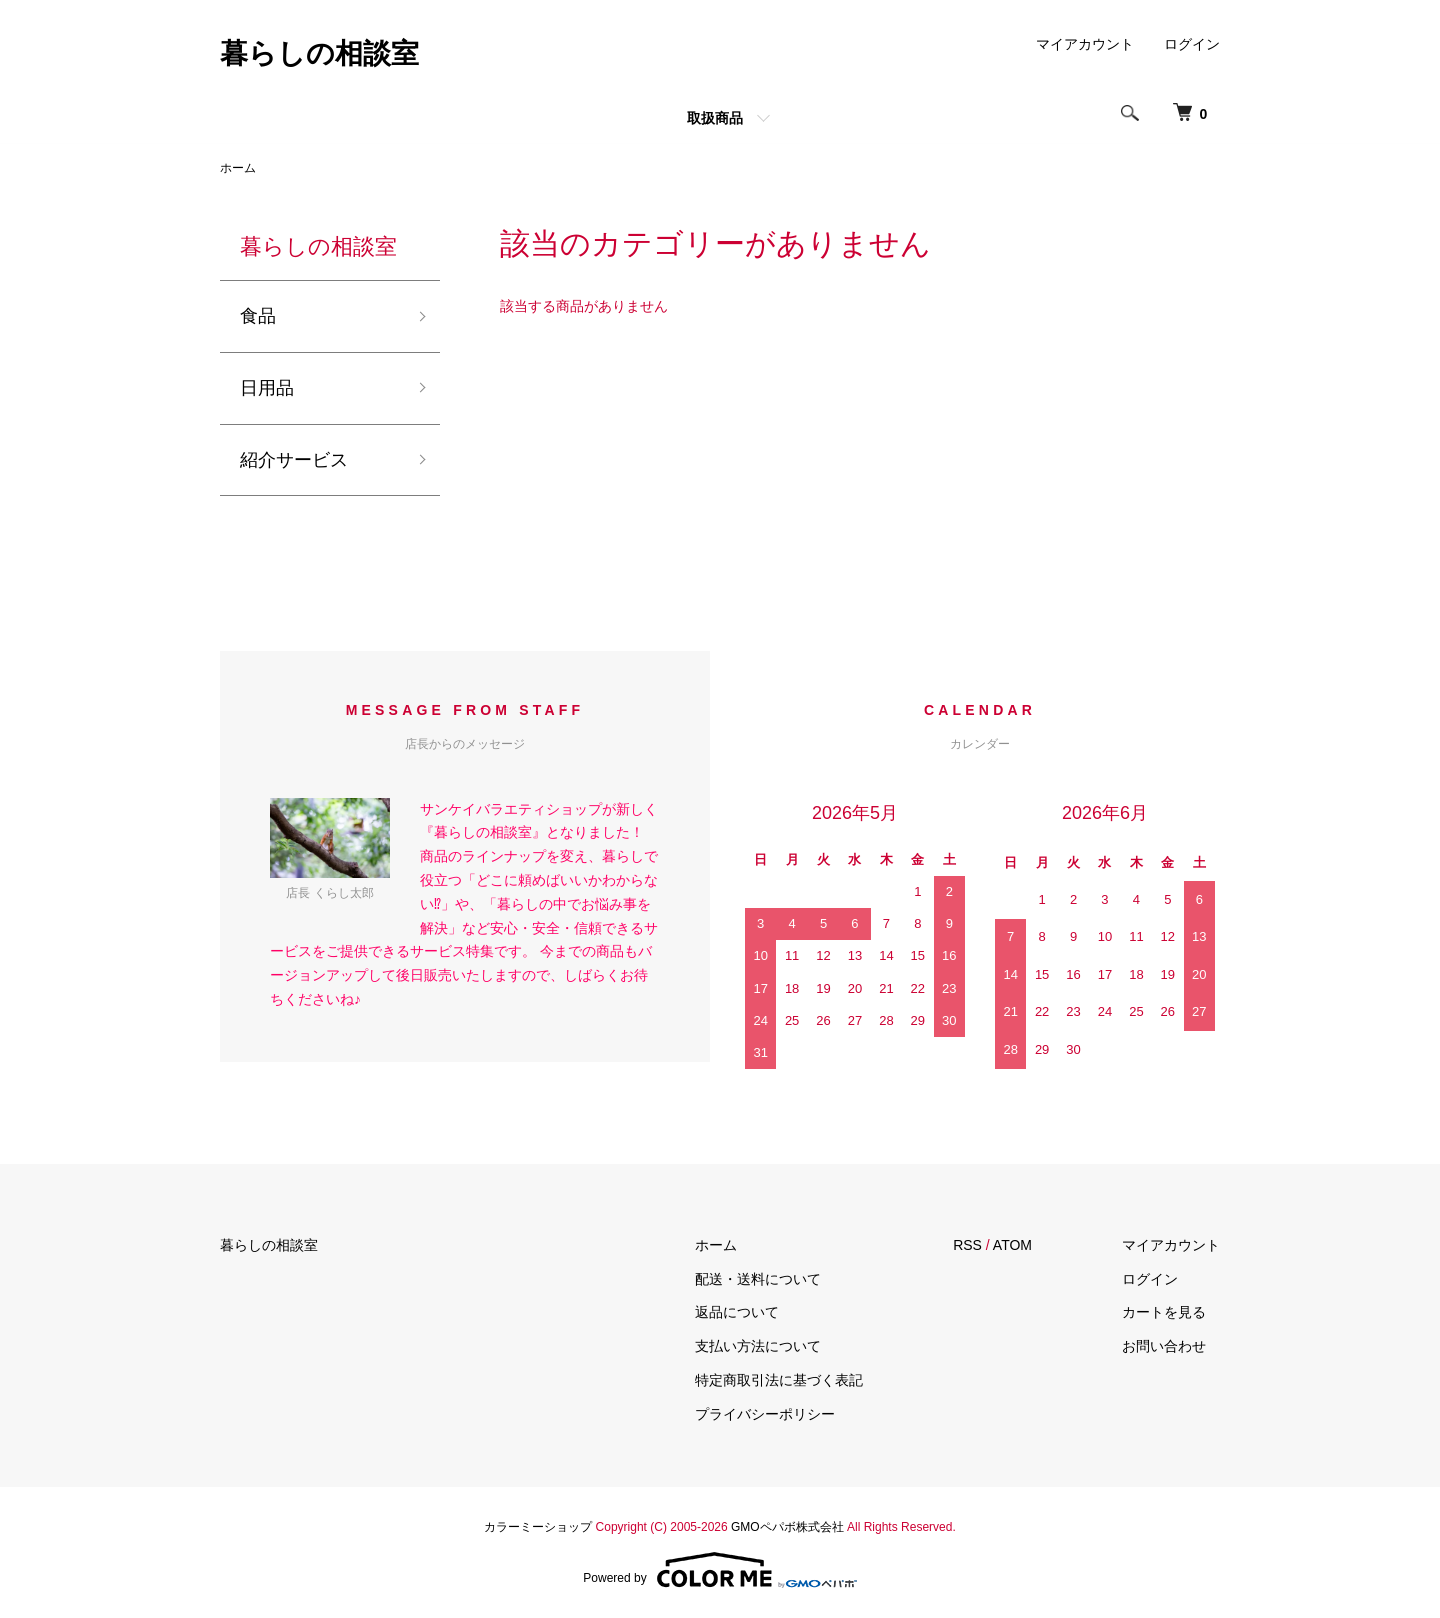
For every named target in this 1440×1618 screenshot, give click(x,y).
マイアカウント (1085, 44)
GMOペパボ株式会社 (787, 1527)
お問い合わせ (1164, 1346)
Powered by (719, 1570)
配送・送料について (758, 1279)
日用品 (267, 388)
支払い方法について (758, 1346)
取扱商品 (715, 118)
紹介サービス (294, 460)
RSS (967, 1245)
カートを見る (1164, 1312)
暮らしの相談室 (319, 53)
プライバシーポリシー (765, 1414)
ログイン (1192, 44)
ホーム (238, 168)
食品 (258, 316)
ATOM (1012, 1245)
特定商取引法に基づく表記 (779, 1380)
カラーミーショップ (538, 1527)
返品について (737, 1312)
